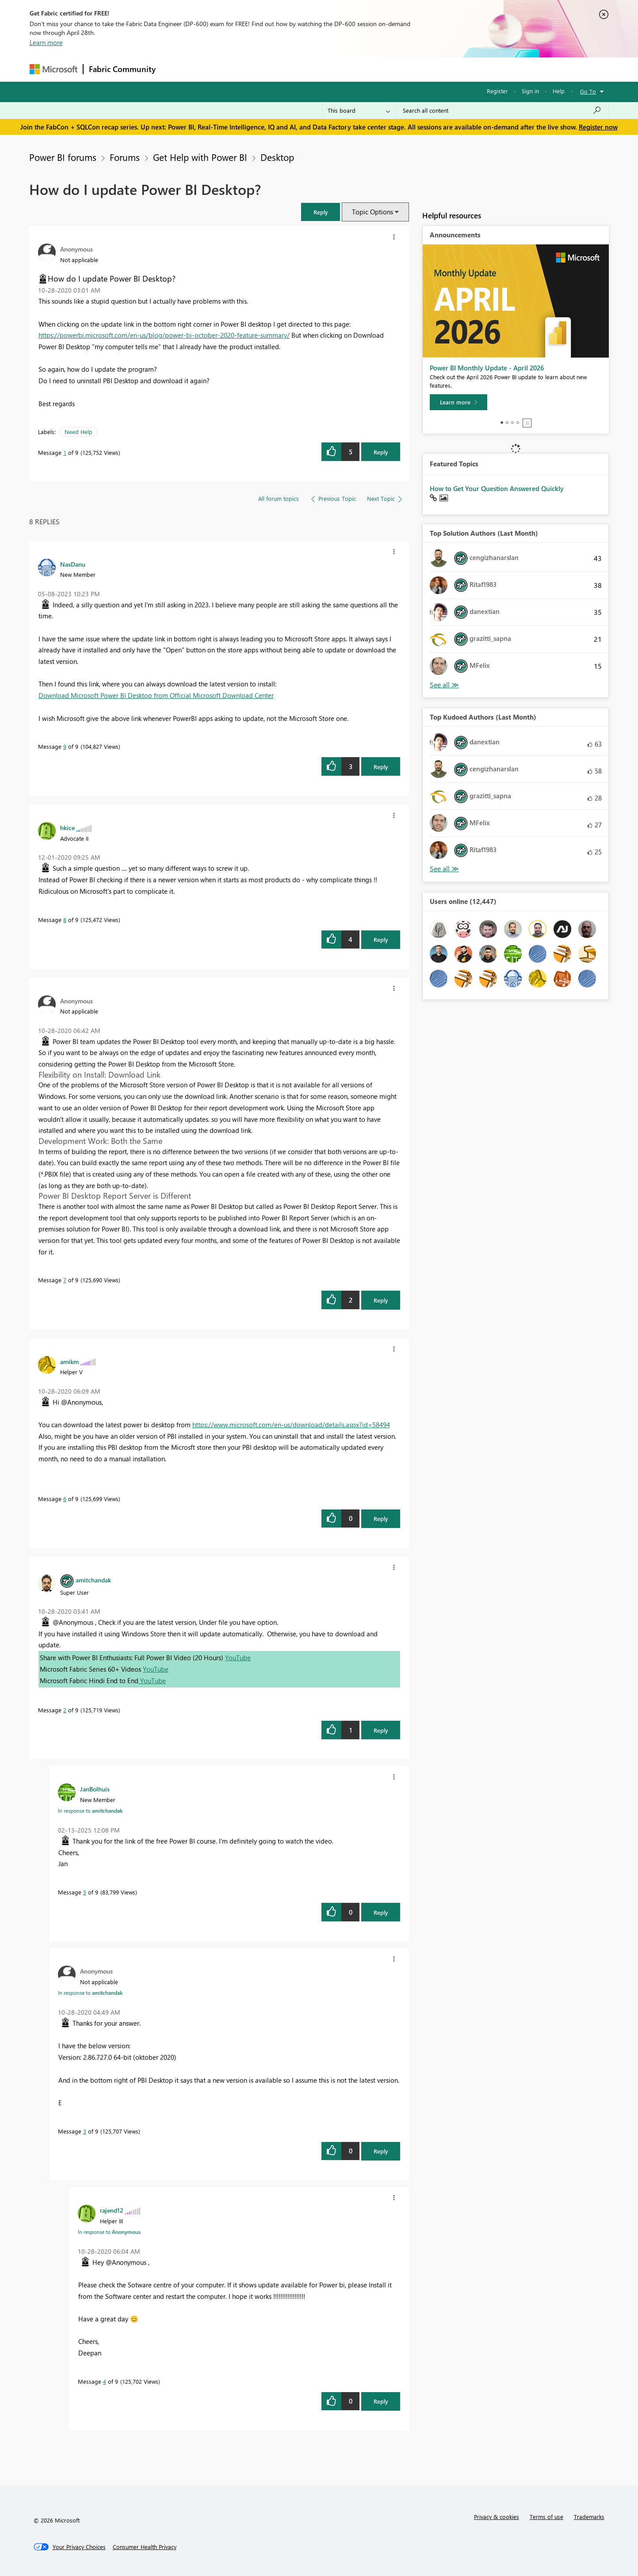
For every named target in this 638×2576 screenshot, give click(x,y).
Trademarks (589, 2516)
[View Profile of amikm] (69, 1361)
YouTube (238, 1657)
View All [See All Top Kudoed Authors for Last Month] (444, 869)
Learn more (46, 42)
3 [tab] (512, 422)
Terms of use (546, 2516)
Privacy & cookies (496, 2516)
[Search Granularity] (358, 110)
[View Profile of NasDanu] (72, 564)
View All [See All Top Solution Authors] (444, 685)
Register (497, 91)
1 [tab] (502, 422)
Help (559, 91)
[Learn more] (458, 402)
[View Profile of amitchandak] (93, 1579)
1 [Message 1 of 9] (64, 452)
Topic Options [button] (372, 211)
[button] (320, 212)
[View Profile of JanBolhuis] (95, 1788)
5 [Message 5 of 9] (84, 1892)
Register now (598, 126)
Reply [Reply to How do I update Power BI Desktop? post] (381, 452)
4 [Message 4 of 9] (104, 2381)
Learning (364, 69)
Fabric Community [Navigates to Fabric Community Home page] (122, 69)
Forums (175, 69)
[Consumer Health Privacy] (144, 2547)
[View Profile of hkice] (67, 827)
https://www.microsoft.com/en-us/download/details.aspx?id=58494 (291, 1424)
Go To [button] (588, 91)
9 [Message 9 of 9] (64, 746)
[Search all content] (502, 110)
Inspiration (214, 69)
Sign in (530, 91)
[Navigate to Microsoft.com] (53, 69)
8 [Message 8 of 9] (64, 919)
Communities (290, 69)
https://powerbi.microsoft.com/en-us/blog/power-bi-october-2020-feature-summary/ (164, 335)
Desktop (277, 157)
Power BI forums (62, 157)
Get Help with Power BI (200, 157)
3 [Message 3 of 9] (84, 2131)
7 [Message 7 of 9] (64, 1280)
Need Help (78, 431)
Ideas (251, 69)
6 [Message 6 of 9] (64, 1498)
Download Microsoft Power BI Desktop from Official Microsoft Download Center (156, 695)
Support (401, 69)
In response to (90, 1810)
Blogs (330, 69)
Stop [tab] (527, 423)
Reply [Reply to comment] (381, 766)
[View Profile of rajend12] (111, 2210)
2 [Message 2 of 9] (64, 1710)
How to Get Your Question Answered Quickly (497, 488)
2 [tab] (507, 422)
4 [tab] (518, 422)
